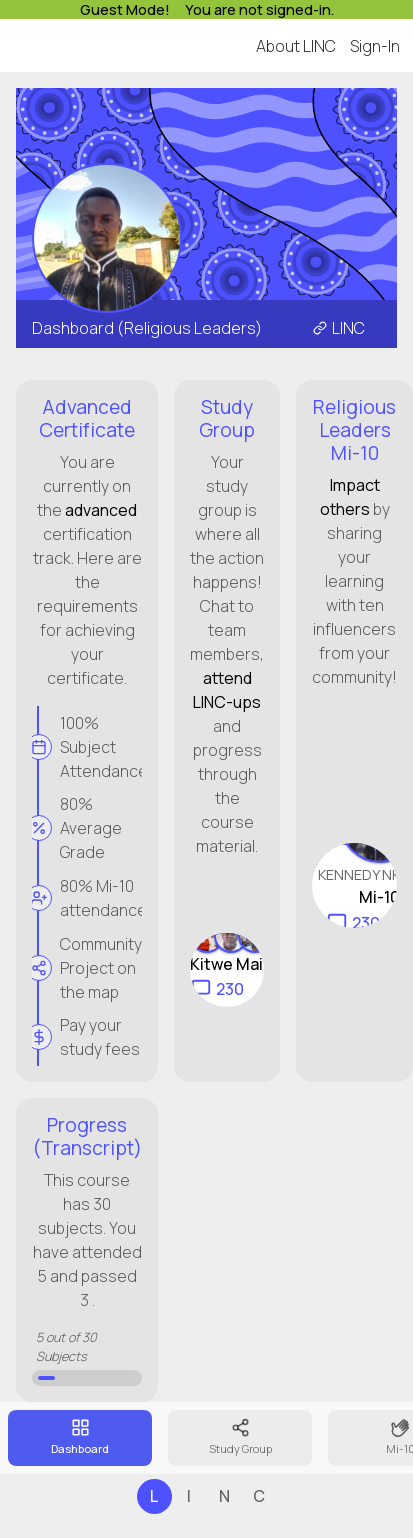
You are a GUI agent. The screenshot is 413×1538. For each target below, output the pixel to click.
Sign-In (375, 46)
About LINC (296, 46)
